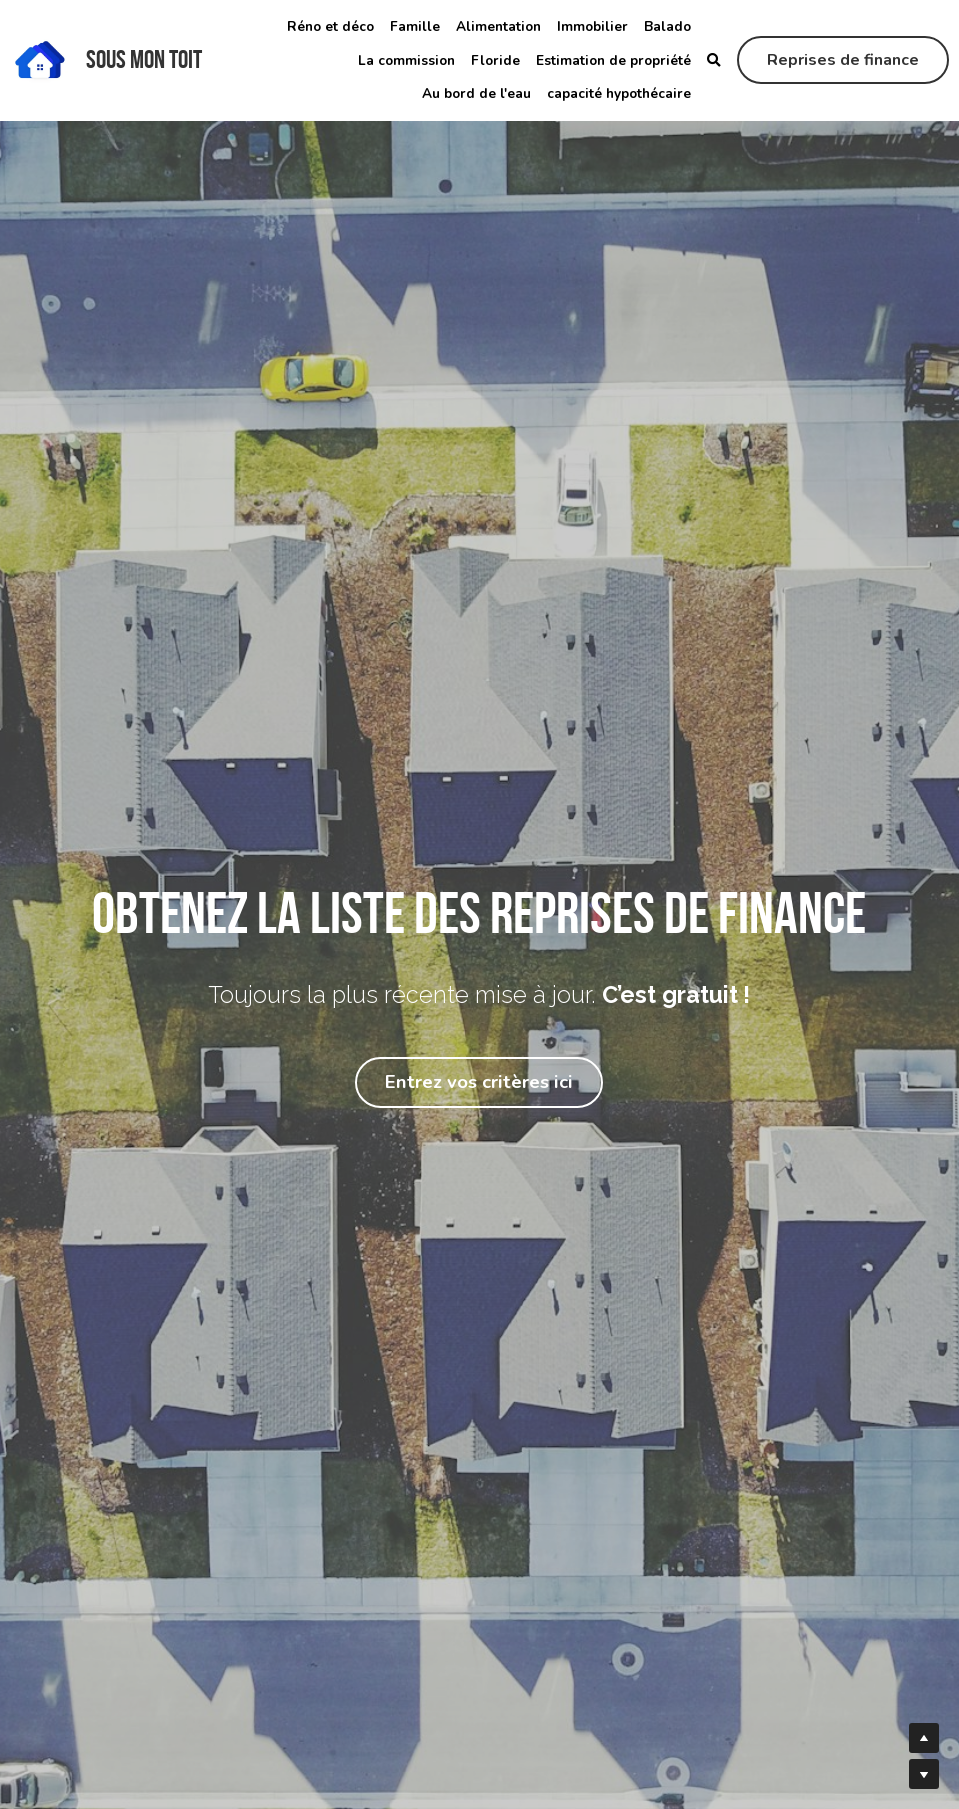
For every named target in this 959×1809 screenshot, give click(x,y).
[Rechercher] (714, 61)
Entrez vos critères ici (479, 1083)
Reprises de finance (843, 60)
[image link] (40, 58)
